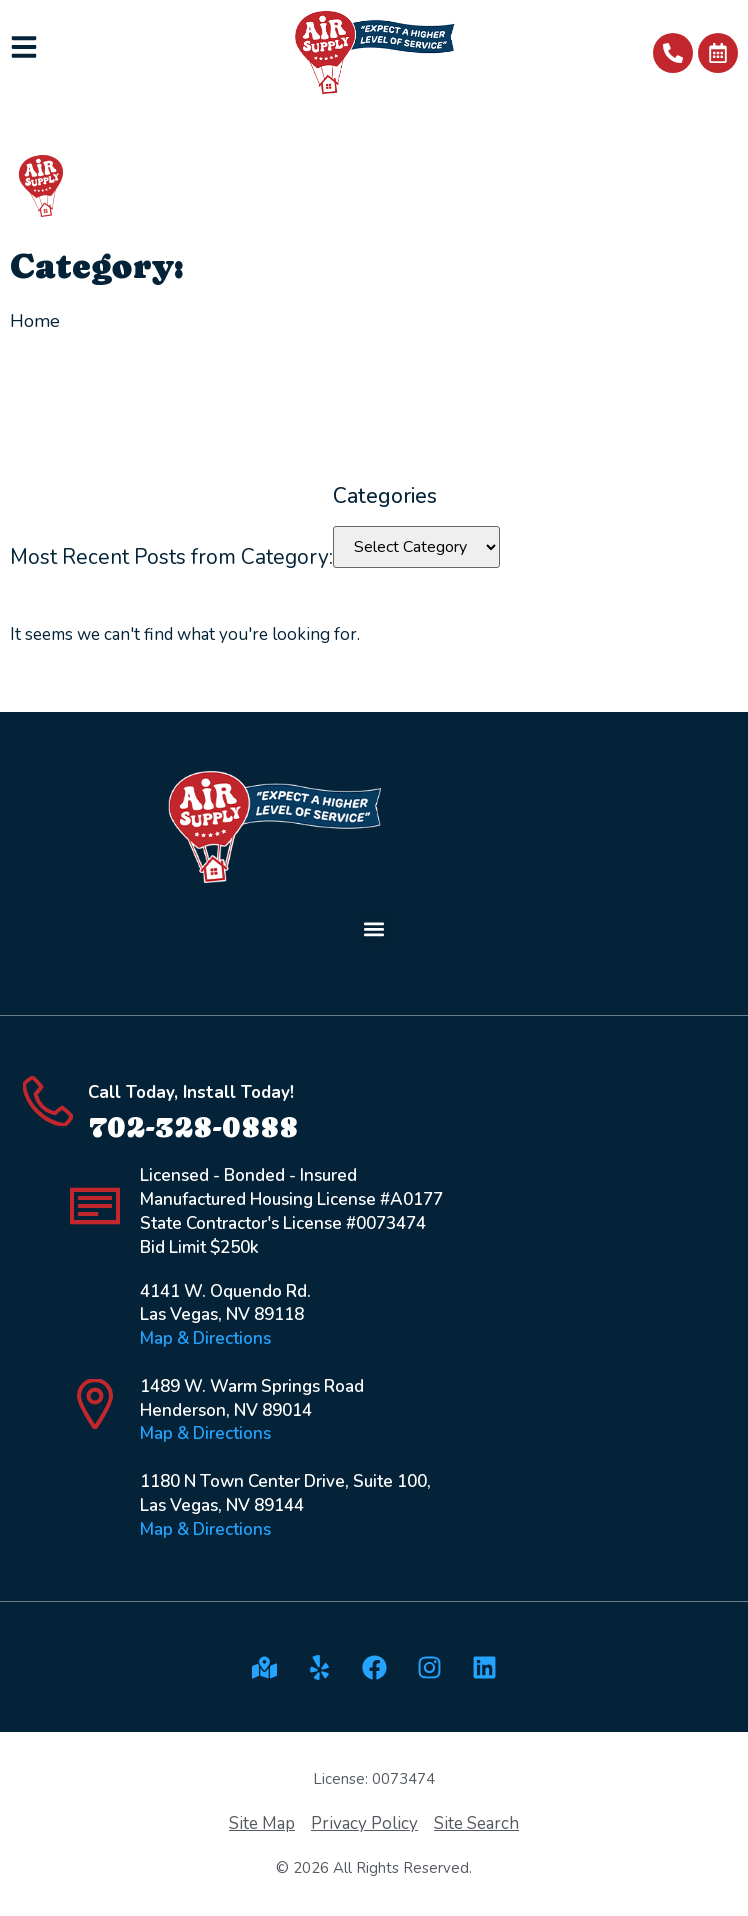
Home (35, 321)
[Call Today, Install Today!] (48, 1101)
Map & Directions (205, 1338)
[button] (374, 928)
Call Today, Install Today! (191, 1092)
